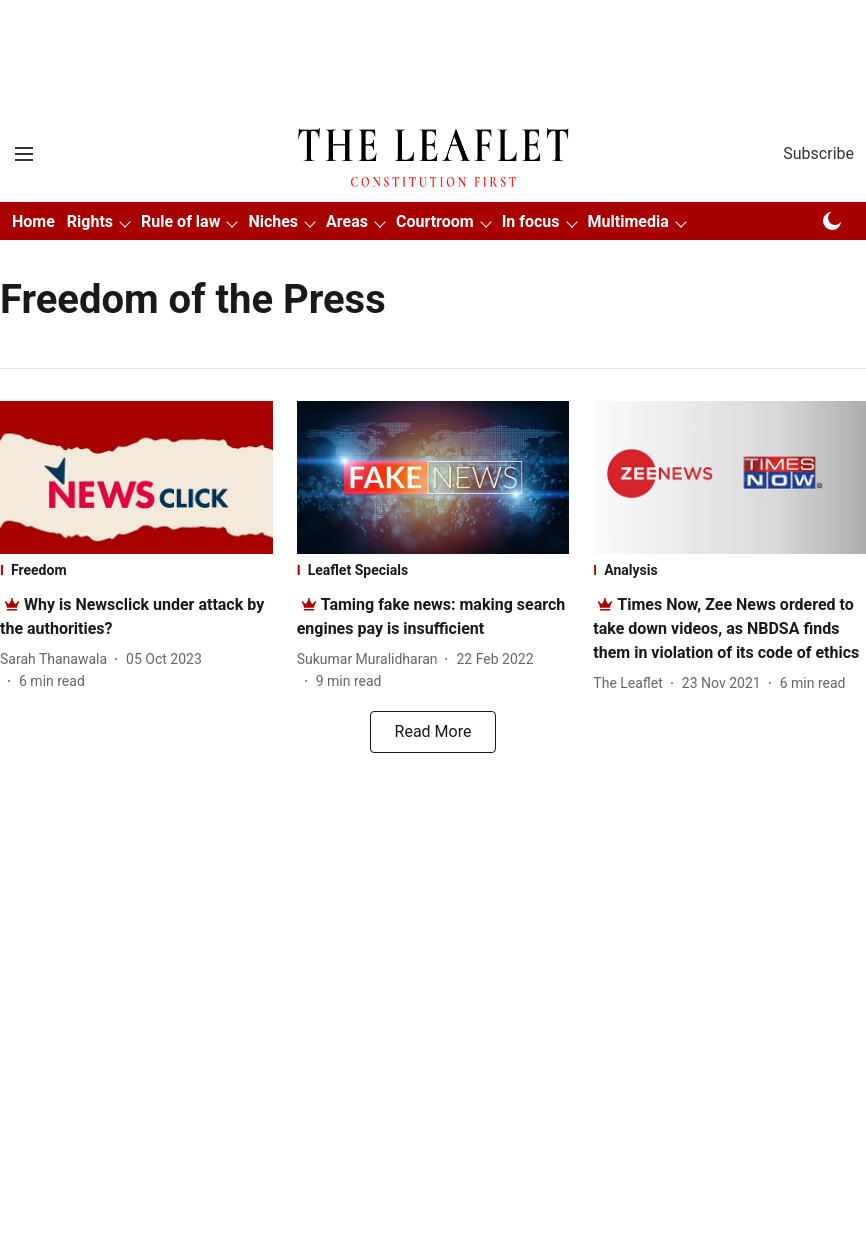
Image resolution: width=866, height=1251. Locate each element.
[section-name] (136, 570)
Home (33, 221)
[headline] (726, 628)
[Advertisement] (433, 33)
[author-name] (57, 659)
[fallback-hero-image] (136, 477)
